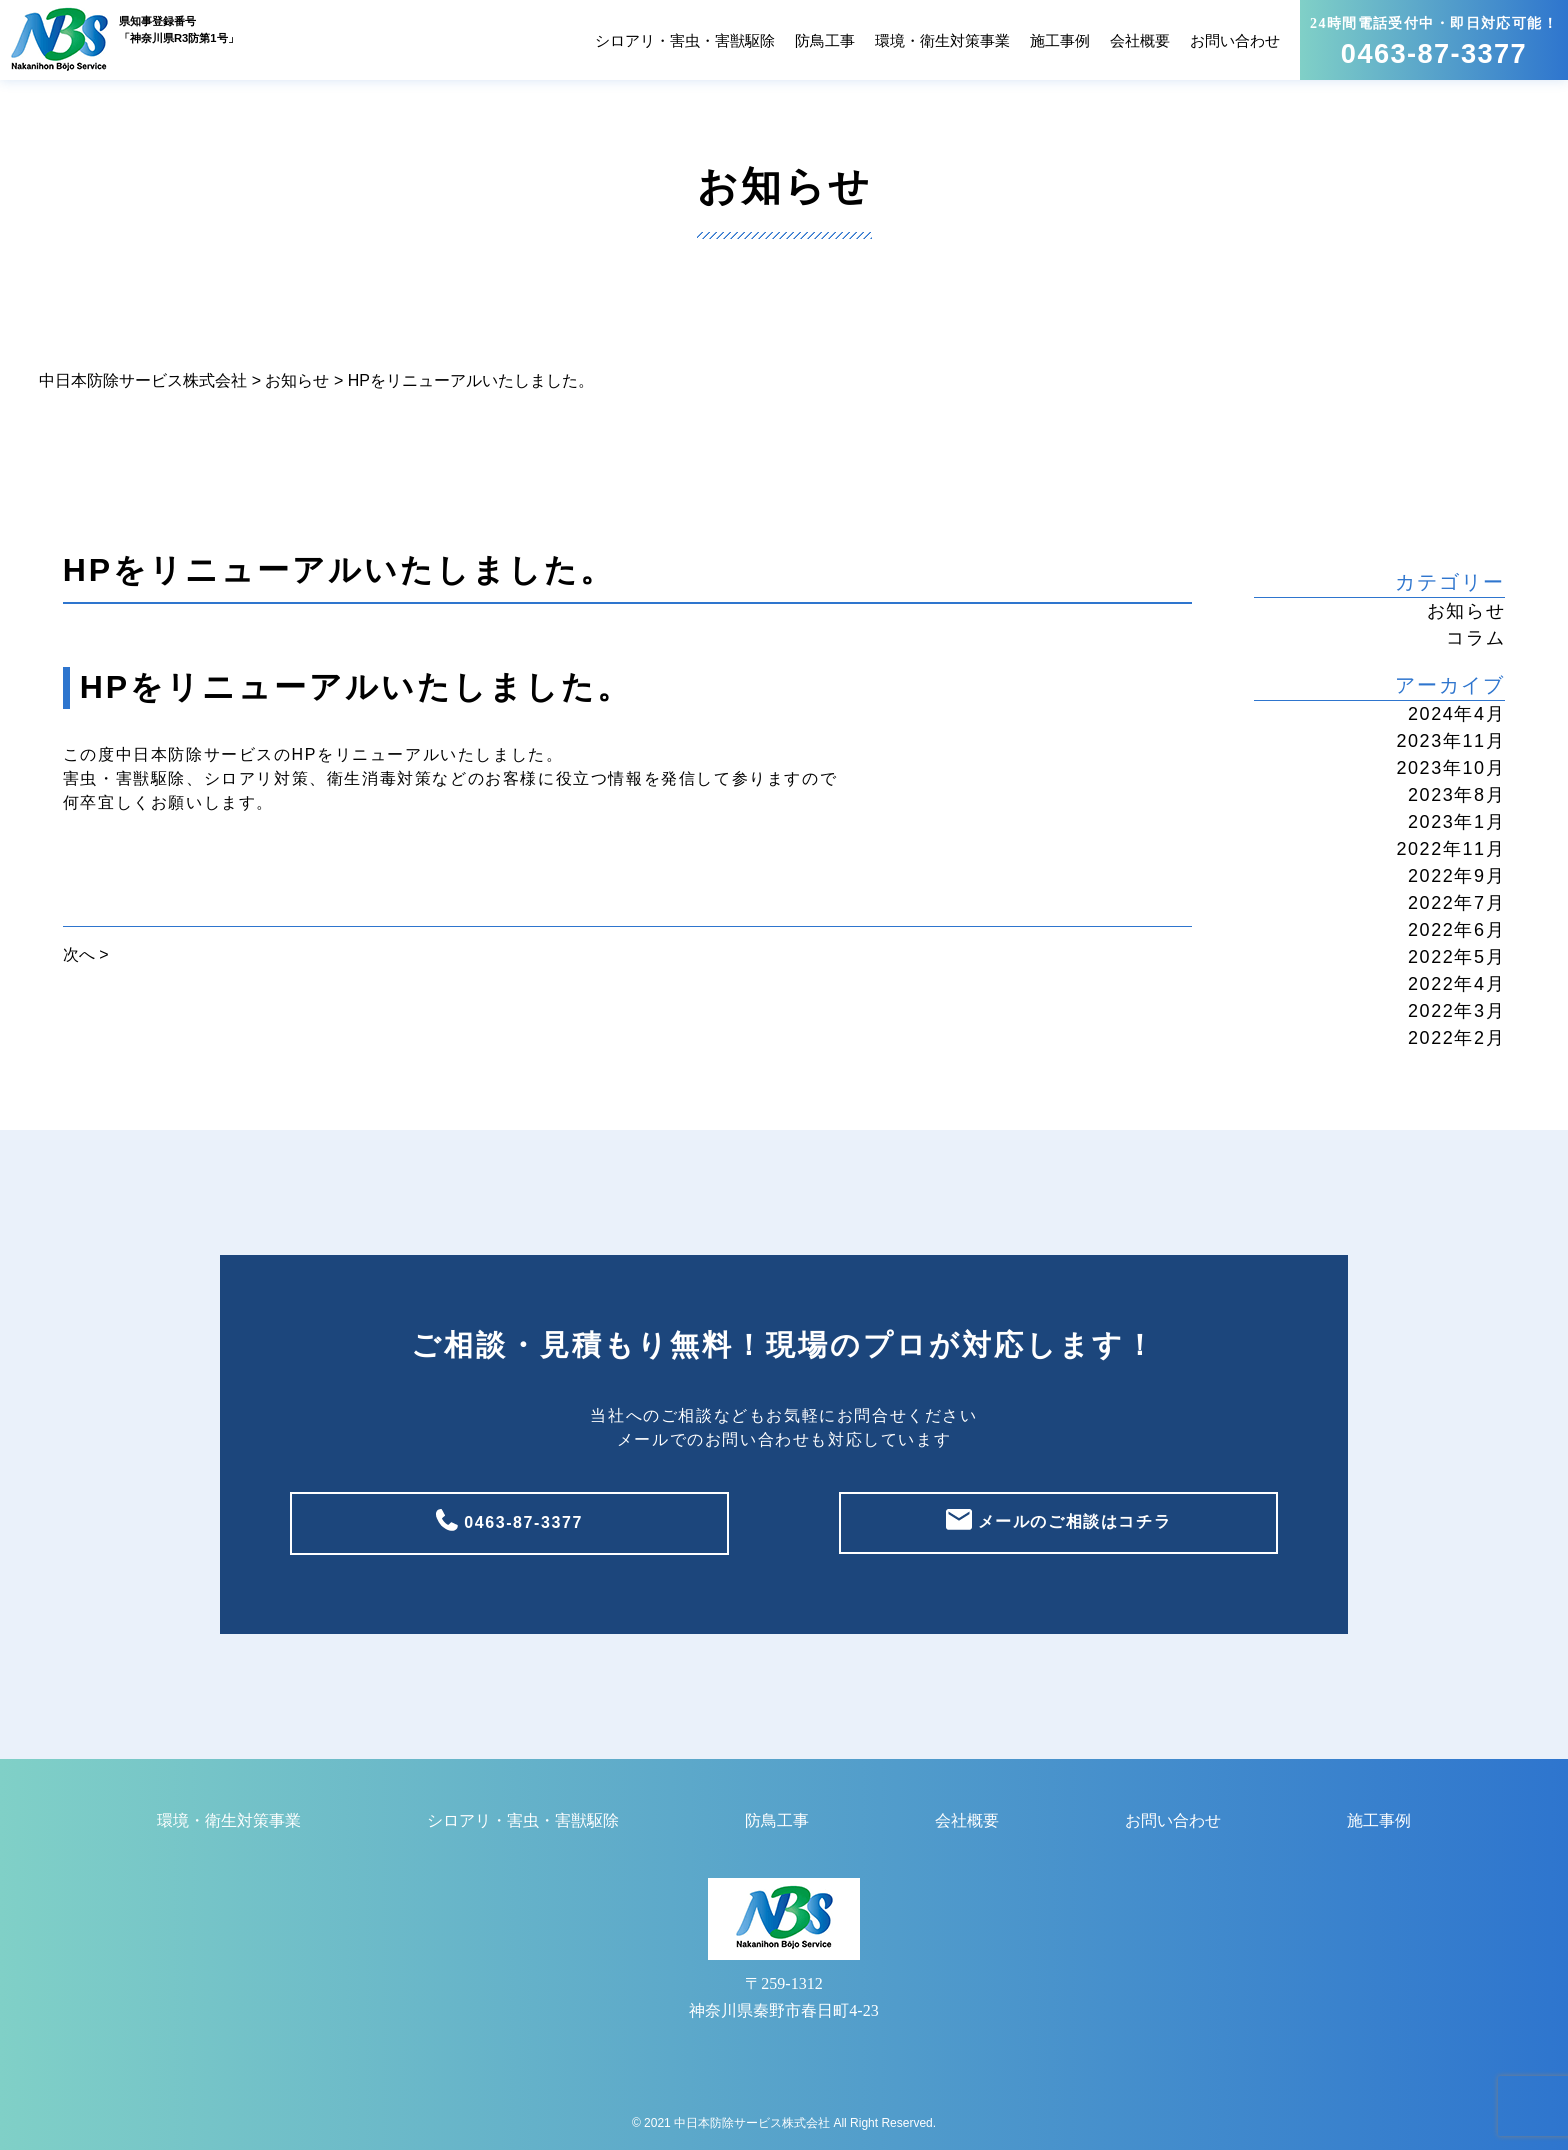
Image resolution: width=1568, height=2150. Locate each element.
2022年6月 (1456, 930)
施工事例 (1060, 40)
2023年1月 (1456, 822)
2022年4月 (1456, 984)
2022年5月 (1456, 957)
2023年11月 (1450, 741)
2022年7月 (1456, 903)
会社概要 (1140, 40)
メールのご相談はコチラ (1072, 1521)
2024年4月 (1456, 714)
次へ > (86, 954)
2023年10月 (1450, 768)
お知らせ (1466, 611)
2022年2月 (1456, 1038)
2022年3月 (1456, 1011)
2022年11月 (1450, 849)
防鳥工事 (825, 40)
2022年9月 (1456, 876)
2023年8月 (1456, 795)
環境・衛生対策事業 (942, 40)
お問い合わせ (1235, 40)
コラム (1475, 638)
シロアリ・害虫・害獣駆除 (685, 40)
